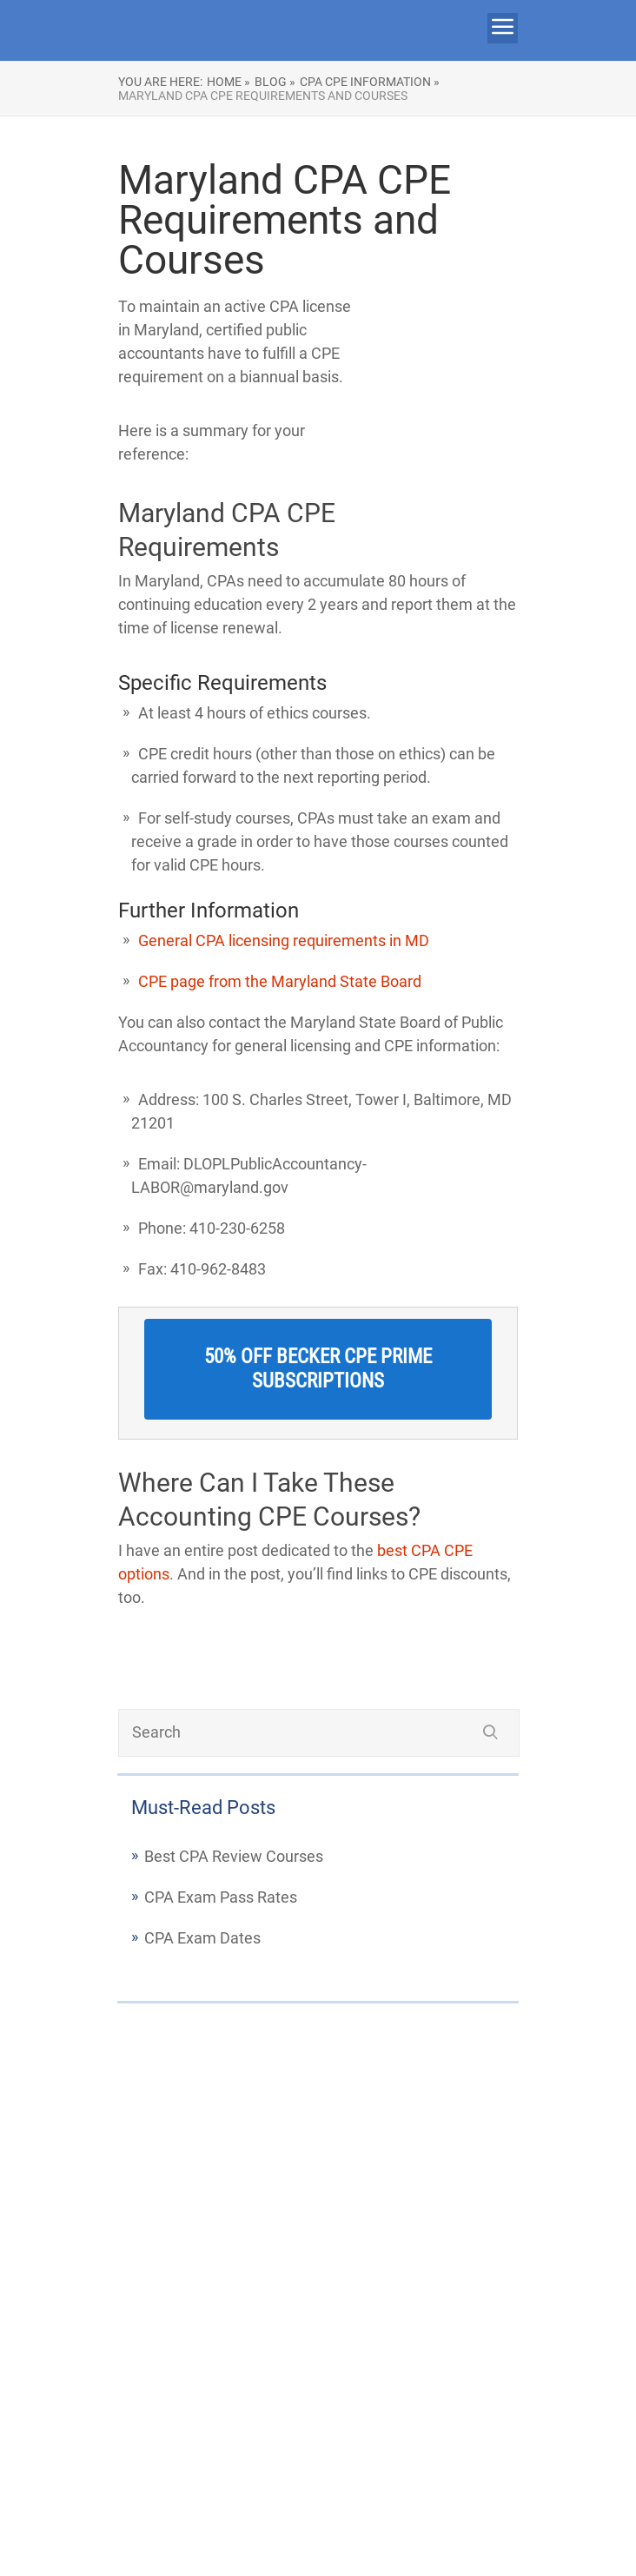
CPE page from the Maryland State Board (279, 981)
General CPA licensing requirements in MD (283, 940)
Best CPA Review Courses (233, 1856)
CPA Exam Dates (202, 1938)
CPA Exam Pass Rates (220, 1897)
